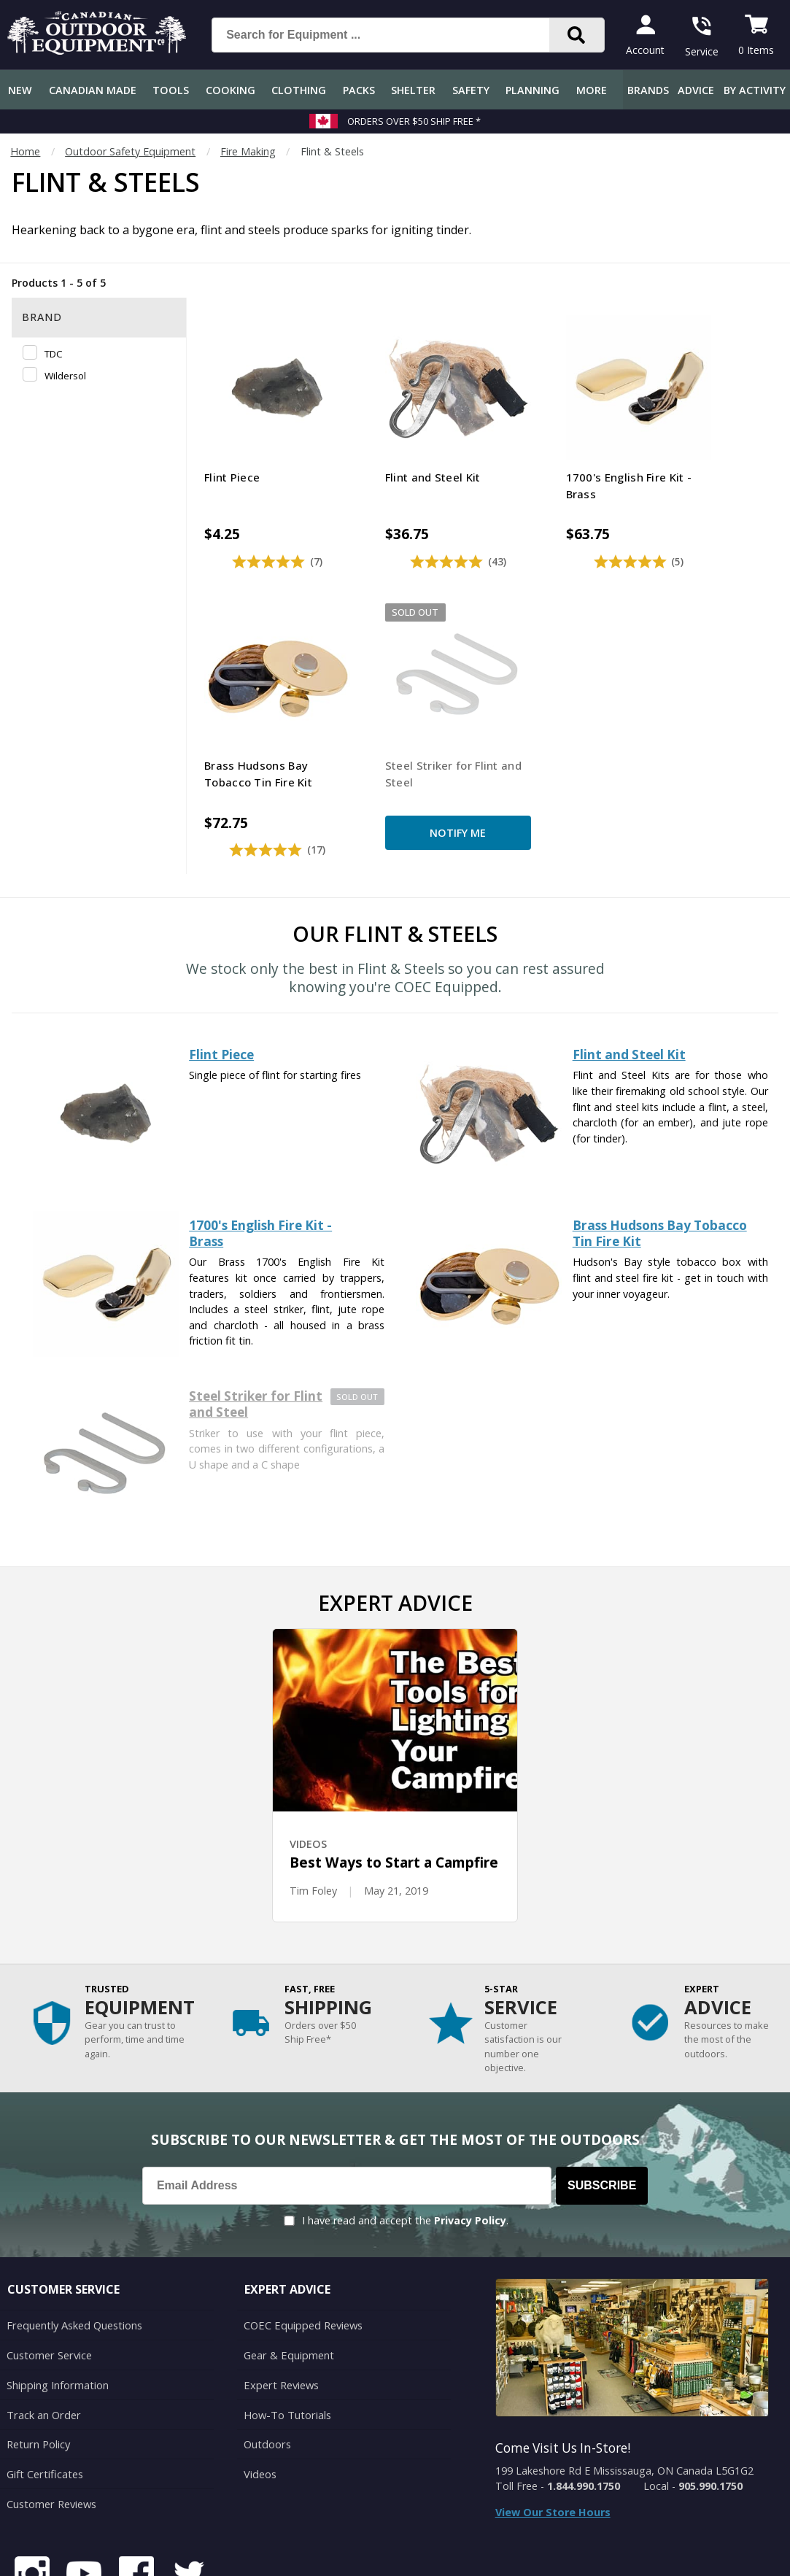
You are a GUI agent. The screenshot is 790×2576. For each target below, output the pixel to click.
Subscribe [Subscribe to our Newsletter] (602, 2113)
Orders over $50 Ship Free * (414, 121)
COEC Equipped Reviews (302, 2252)
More (591, 90)
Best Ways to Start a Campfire (394, 1791)
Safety (470, 90)
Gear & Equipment (288, 2282)
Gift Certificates (44, 2398)
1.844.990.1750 (583, 2414)
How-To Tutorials (287, 2340)
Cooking (230, 90)
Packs (359, 90)
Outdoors (267, 2369)
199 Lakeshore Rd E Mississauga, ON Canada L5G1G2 (624, 2398)
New (20, 90)
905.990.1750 (710, 2414)
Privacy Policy (470, 2148)
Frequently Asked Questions (74, 2252)
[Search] (577, 35)
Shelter (413, 90)
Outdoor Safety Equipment (130, 151)
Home (25, 151)
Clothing (298, 90)
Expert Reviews (280, 2311)
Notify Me (261, 767)
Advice (696, 90)
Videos (260, 2398)
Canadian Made (92, 90)
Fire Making (248, 151)
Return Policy (38, 2369)
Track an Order (43, 2340)
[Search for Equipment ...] (392, 35)
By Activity (755, 90)
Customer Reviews (51, 2427)
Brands (648, 90)
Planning (532, 90)
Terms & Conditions (639, 2554)
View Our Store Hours (553, 2441)
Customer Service (48, 2282)
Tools (170, 90)
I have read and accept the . (405, 2148)
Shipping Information (57, 2311)
